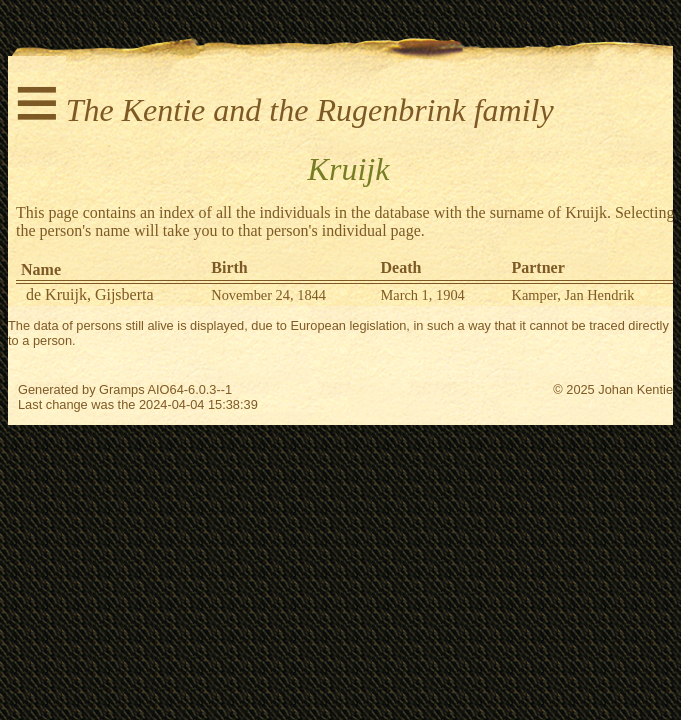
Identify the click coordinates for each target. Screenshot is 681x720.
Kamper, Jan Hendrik (572, 295)
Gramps (122, 389)
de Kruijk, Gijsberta (90, 294)
